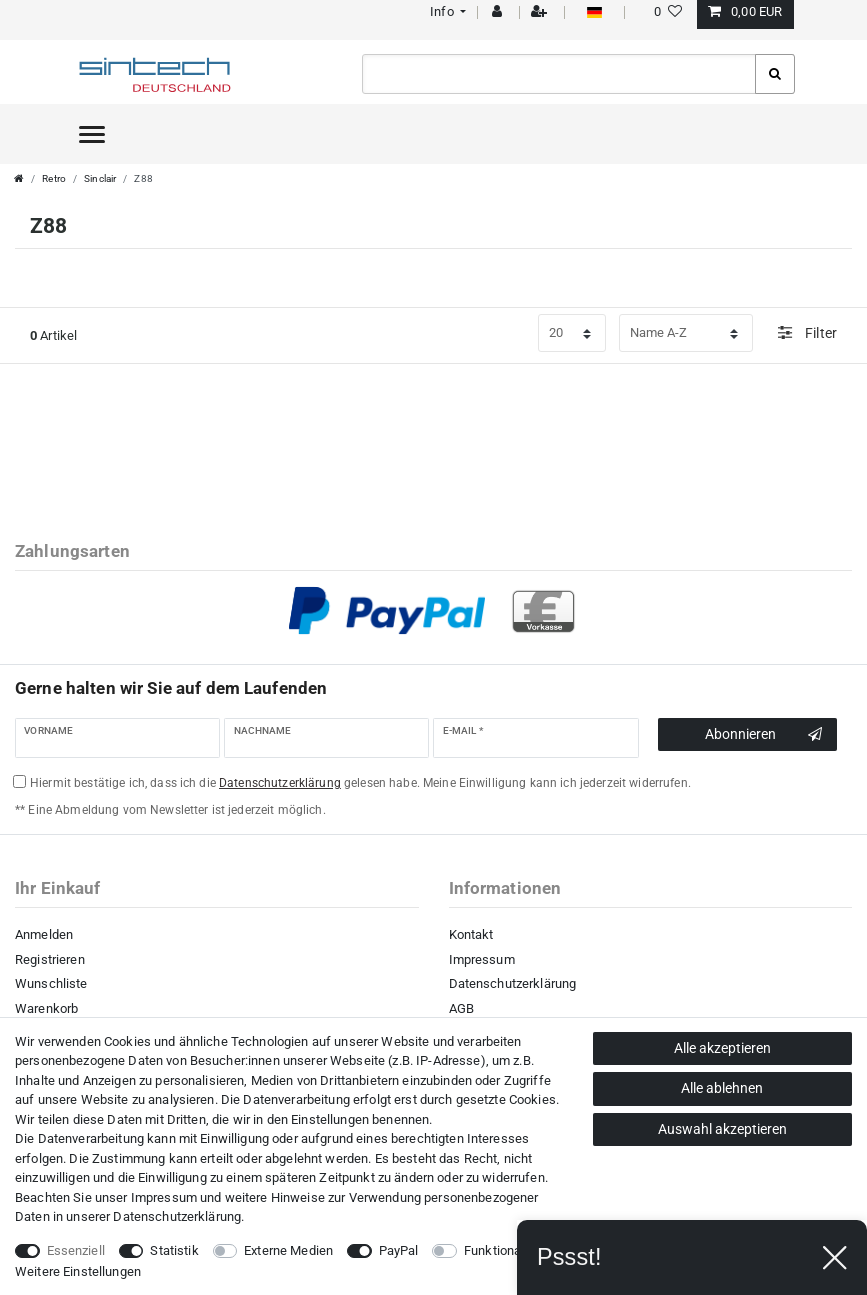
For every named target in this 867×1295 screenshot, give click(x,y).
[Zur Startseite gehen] (19, 178)
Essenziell (76, 1250)
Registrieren (50, 959)
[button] (446, 11)
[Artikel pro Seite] (572, 333)
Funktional (494, 1250)
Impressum (482, 959)
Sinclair (100, 178)
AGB (461, 1008)
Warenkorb (46, 1008)
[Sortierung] (686, 333)
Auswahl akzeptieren (722, 1129)
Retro (54, 178)
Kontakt (471, 934)
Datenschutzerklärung (513, 983)
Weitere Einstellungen (78, 1271)
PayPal (399, 1250)
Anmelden (44, 934)
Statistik (174, 1250)
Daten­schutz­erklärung (177, 1216)
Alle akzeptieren (722, 1048)
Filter (807, 332)
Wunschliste (51, 983)
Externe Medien (288, 1250)
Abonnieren (763, 735)
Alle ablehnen (722, 1088)
